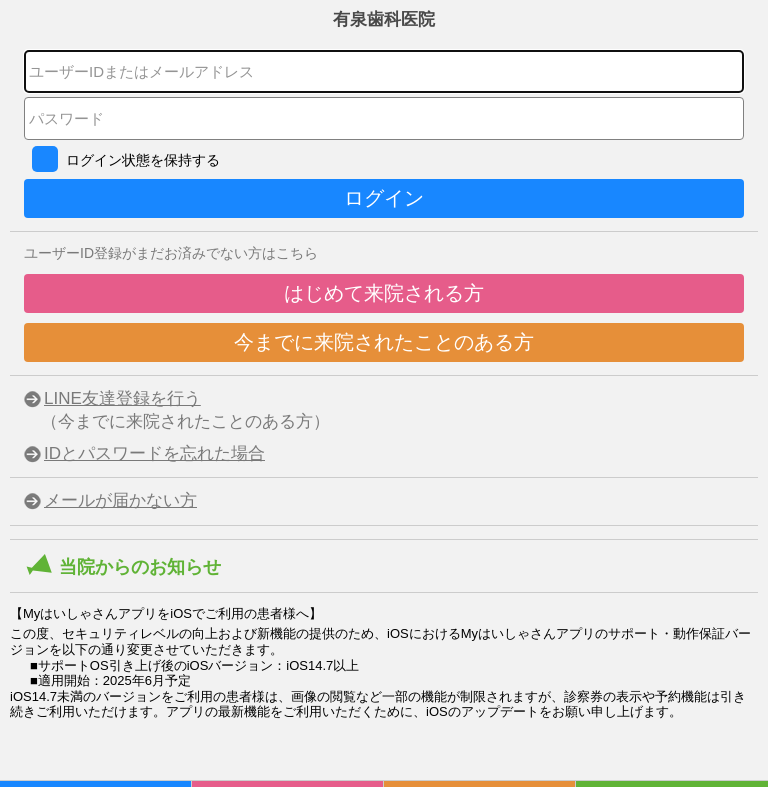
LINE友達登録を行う (122, 398)
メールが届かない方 (120, 500)
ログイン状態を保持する (143, 160)
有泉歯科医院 (384, 19)
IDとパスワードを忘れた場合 (154, 453)
